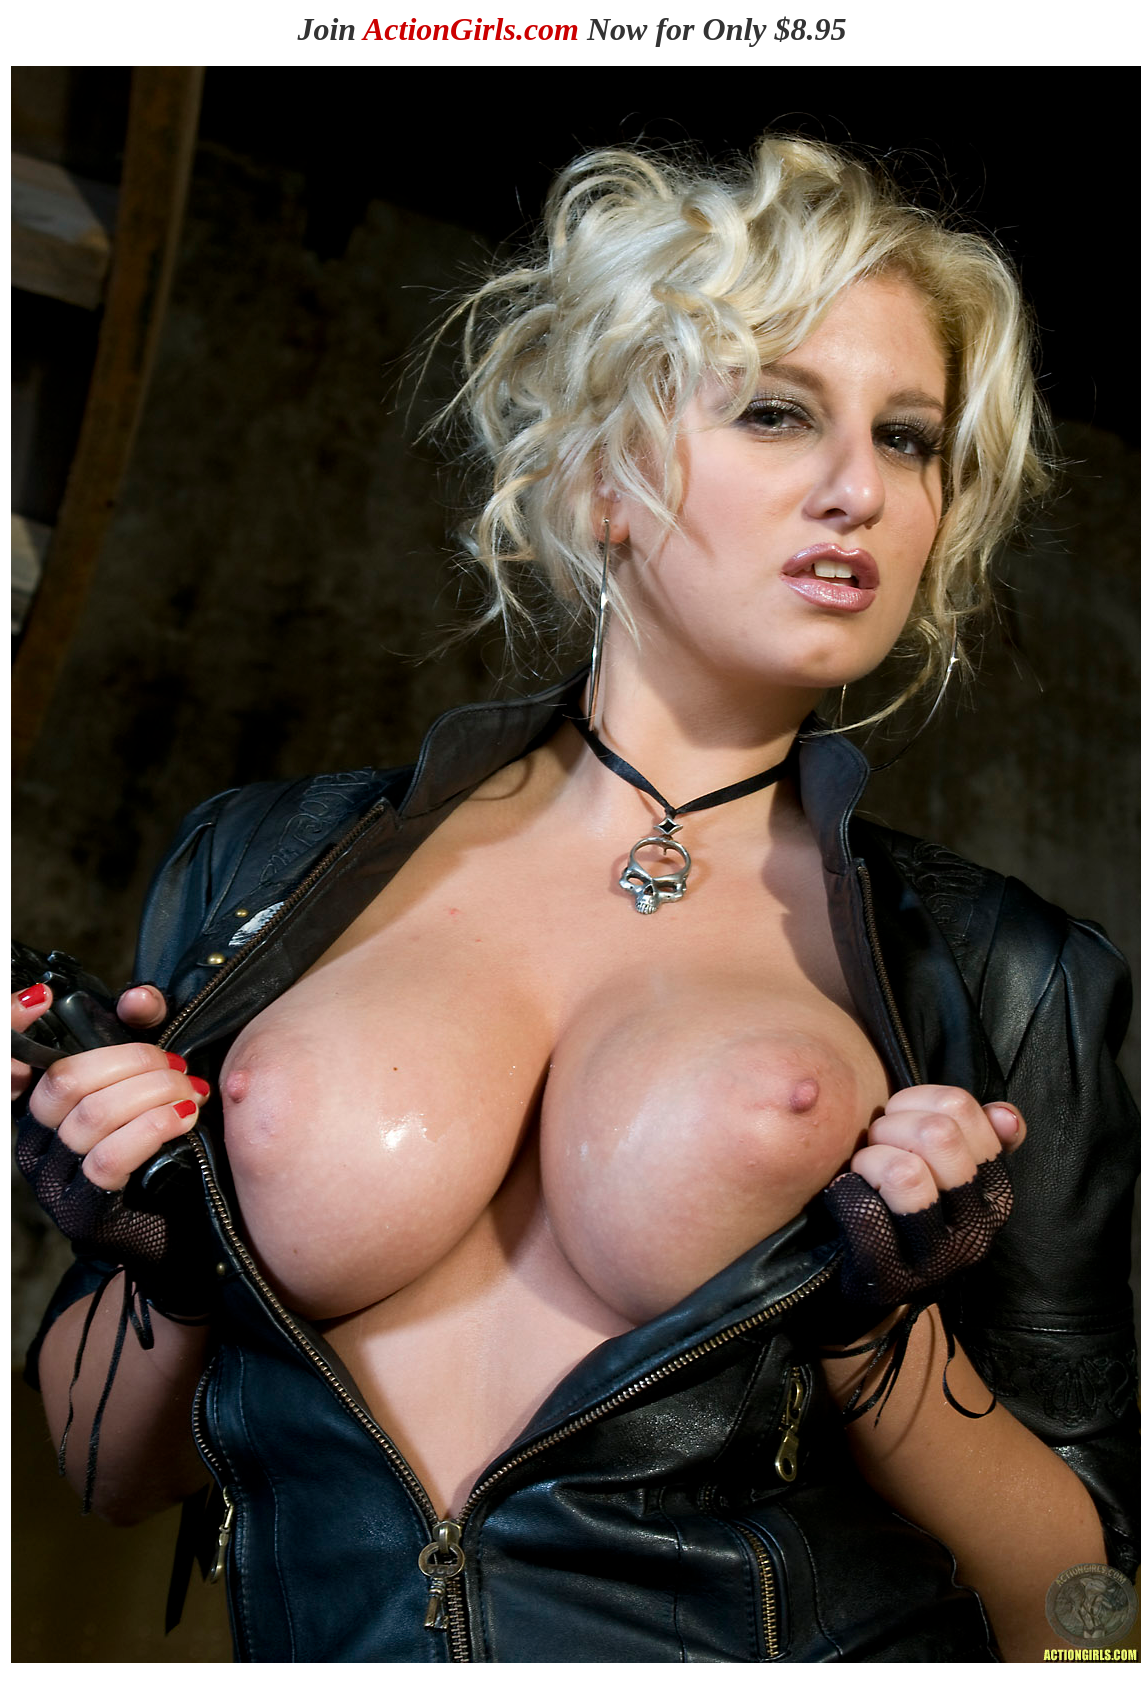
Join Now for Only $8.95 (571, 29)
